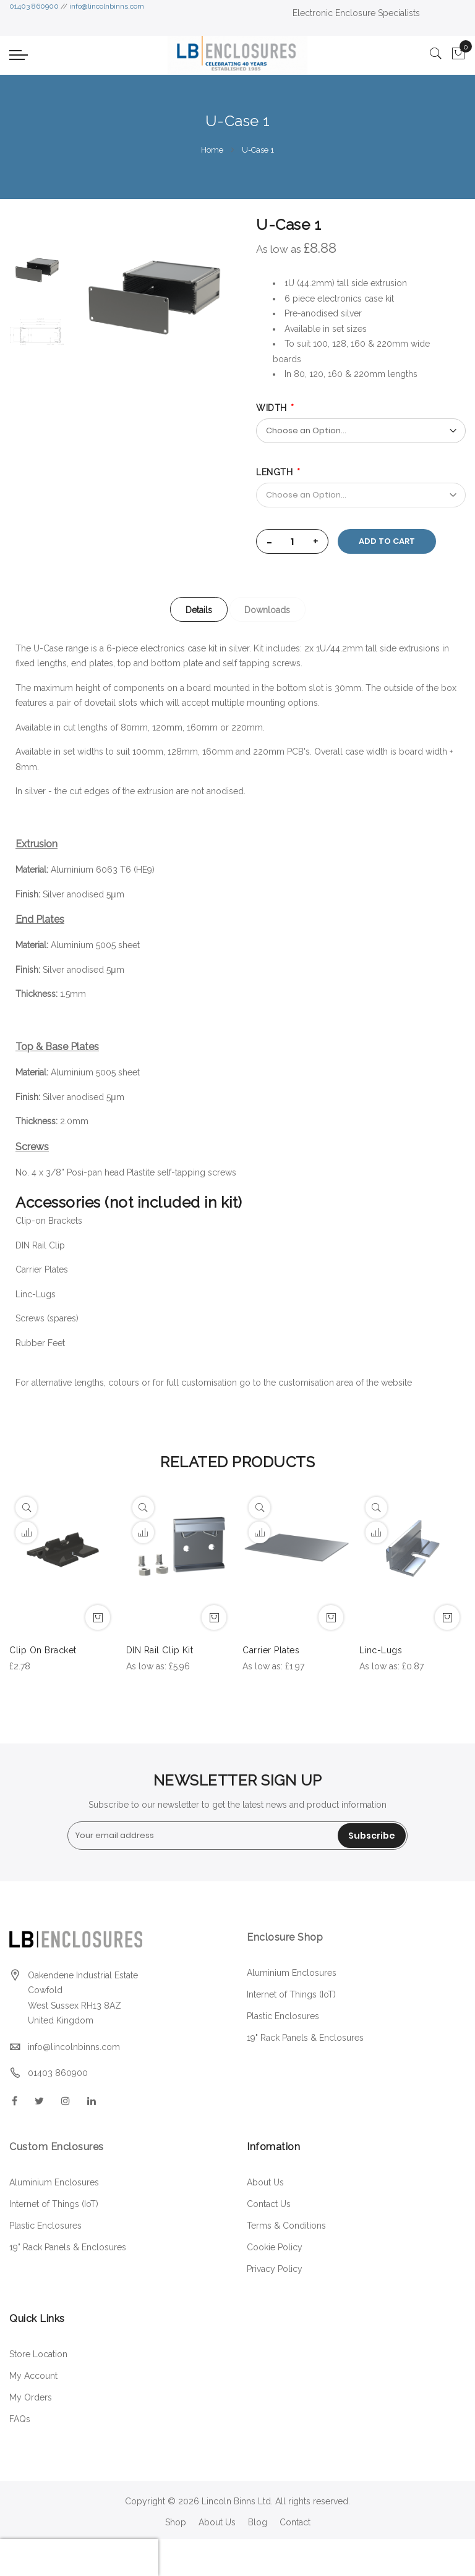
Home (212, 150)
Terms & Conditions (286, 2226)
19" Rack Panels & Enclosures (305, 2038)
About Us (265, 2182)
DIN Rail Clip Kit (160, 1650)
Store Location (38, 2354)
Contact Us (269, 2204)
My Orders (30, 2397)
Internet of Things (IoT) (291, 1994)
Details (198, 610)
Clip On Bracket (43, 1650)
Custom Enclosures (56, 2147)
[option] (37, 270)
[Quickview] (26, 1508)
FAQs (19, 2419)
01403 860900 (34, 6)
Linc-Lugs (35, 1294)
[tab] (198, 609)
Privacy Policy (274, 2269)
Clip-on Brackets (50, 1221)
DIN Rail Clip (40, 1245)
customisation (306, 1383)
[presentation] (79, 2557)
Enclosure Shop (286, 1937)
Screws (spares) (47, 1318)
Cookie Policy (274, 2247)
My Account (33, 2376)
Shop (175, 2522)
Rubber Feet (40, 1343)
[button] (26, 1532)
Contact (295, 2522)
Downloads (268, 610)
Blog (257, 2522)
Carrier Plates (41, 1269)
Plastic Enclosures (283, 2016)
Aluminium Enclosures (291, 1973)
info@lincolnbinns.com (106, 6)
